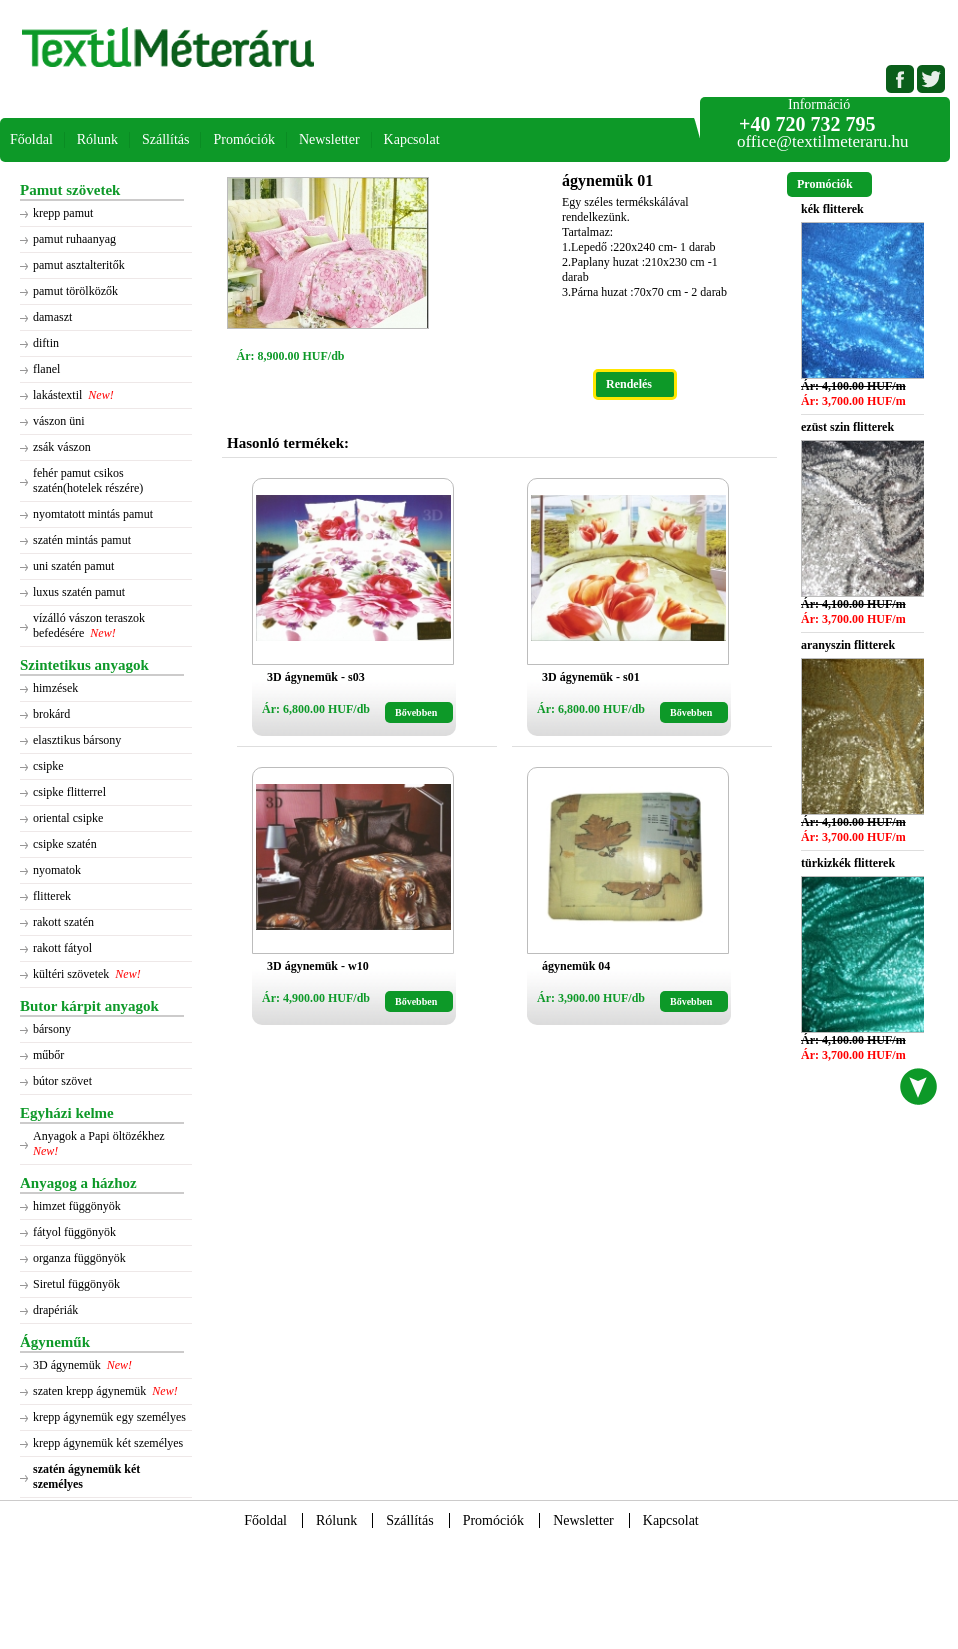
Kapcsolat (412, 139)
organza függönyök (79, 1258)
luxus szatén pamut (79, 592)
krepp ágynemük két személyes (108, 1443)
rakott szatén (63, 922)
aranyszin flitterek (848, 645)
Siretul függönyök (76, 1284)
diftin (46, 343)
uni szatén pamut (73, 566)
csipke (48, 766)
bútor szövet (62, 1081)
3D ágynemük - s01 (591, 677)
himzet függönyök (77, 1206)
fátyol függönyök (74, 1232)
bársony (52, 1029)
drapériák (55, 1310)
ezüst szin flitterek (847, 427)
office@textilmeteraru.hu (823, 141)
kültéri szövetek (71, 974)
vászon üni (59, 421)
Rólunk (97, 139)
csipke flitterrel (69, 792)
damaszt (52, 317)
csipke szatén (65, 844)
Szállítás (165, 139)
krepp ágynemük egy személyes (109, 1417)
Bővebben (416, 712)
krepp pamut (63, 213)
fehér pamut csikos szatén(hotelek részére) (88, 480)
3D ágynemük (67, 1365)
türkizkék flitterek (848, 863)
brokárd (51, 714)
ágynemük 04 (576, 966)
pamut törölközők (75, 291)
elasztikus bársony (77, 740)
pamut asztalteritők (79, 265)
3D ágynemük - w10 (318, 966)
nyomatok (57, 870)
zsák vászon (62, 447)
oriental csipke (68, 818)
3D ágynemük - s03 (316, 677)
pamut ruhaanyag (74, 239)
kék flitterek (832, 209)
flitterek (52, 896)
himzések (55, 688)
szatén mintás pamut (82, 540)
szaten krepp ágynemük (89, 1391)
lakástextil (57, 395)
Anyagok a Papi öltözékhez (100, 1136)
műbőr (48, 1055)
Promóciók (243, 139)
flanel (46, 369)
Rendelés (629, 384)
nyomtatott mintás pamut (93, 514)
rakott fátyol (62, 948)
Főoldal (31, 139)
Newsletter (329, 139)
